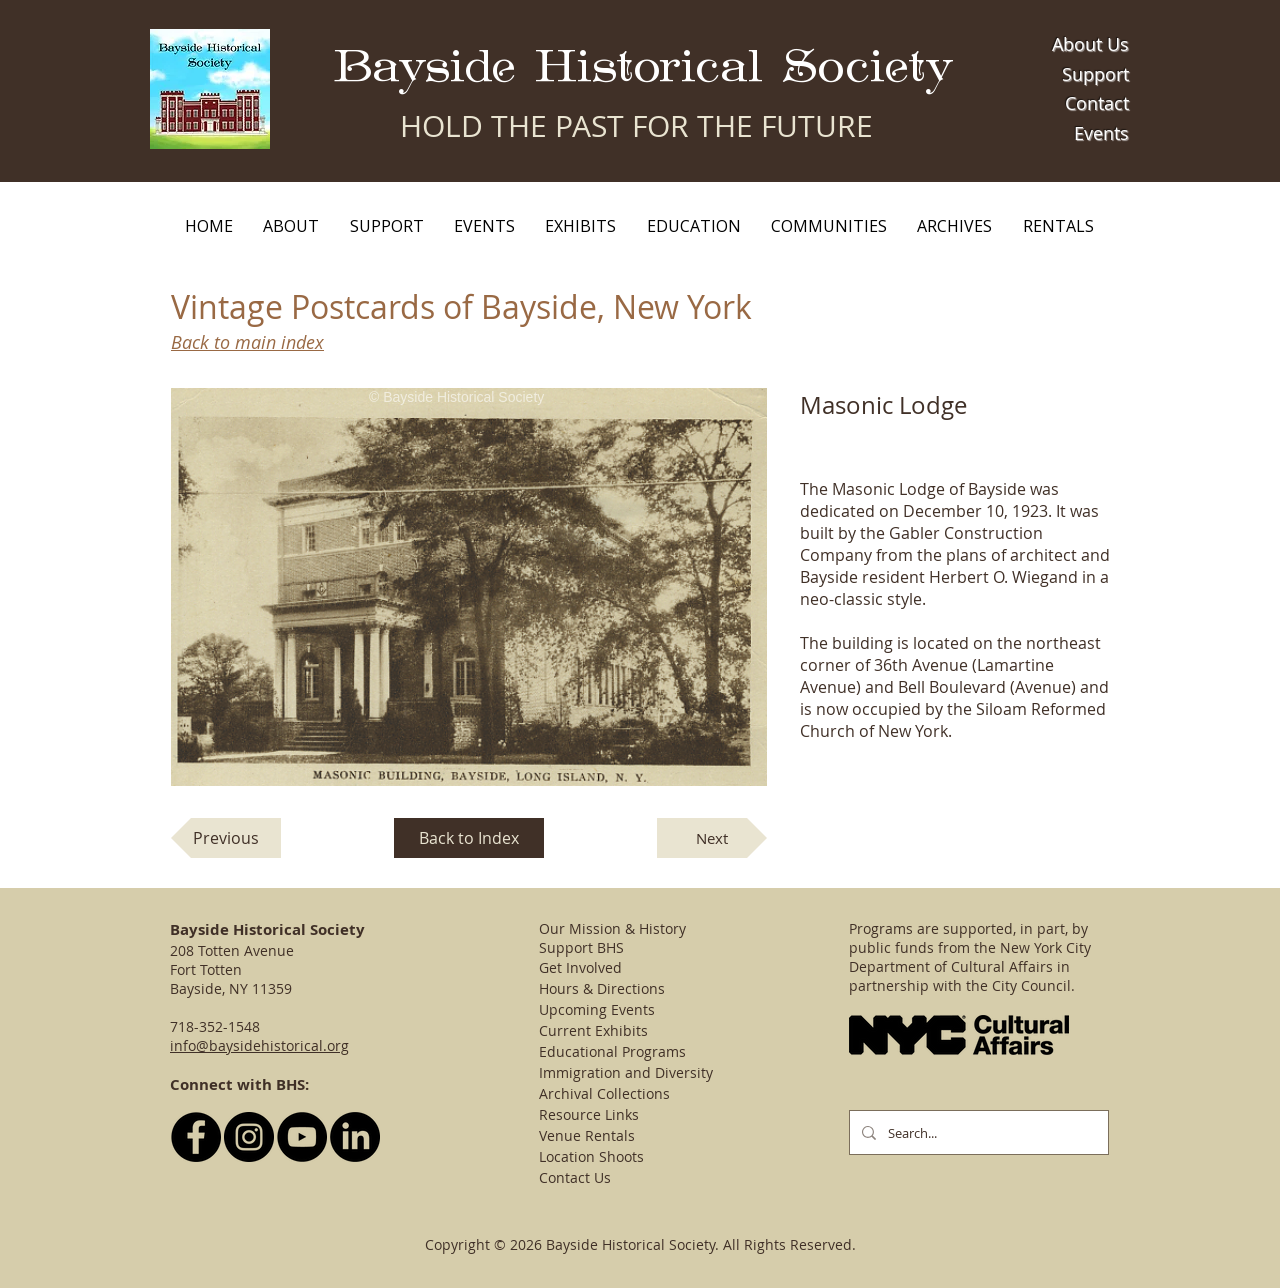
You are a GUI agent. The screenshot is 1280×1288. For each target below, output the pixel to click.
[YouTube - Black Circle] (302, 1137)
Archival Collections (604, 1093)
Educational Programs (612, 1051)
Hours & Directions (602, 988)
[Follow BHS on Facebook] (196, 1137)
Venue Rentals (587, 1135)
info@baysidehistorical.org (259, 1045)
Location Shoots (591, 1156)
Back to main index (247, 342)
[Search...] (977, 1132)
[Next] (712, 838)
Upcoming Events (597, 1009)
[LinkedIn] (355, 1137)
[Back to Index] (469, 838)
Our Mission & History (612, 928)
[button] (291, 226)
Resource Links (589, 1114)
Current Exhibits (593, 1030)
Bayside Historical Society (643, 67)
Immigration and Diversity (626, 1072)
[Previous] (226, 838)
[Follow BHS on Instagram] (249, 1137)
